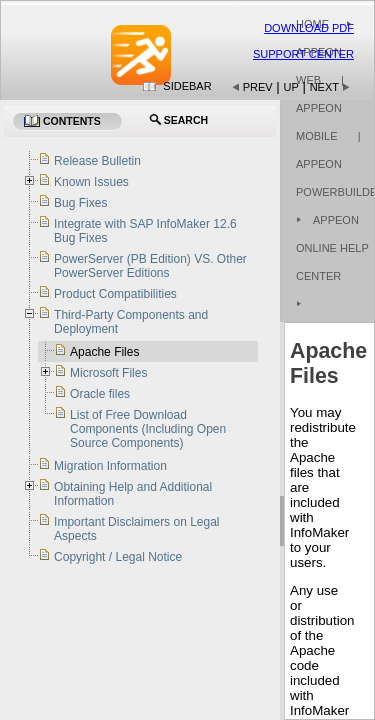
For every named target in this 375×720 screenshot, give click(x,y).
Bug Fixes (80, 203)
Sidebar (187, 86)
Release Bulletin (97, 161)
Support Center (303, 54)
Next (324, 87)
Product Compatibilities (115, 294)
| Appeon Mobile (320, 108)
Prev (258, 87)
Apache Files (104, 352)
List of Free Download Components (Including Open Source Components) (148, 429)
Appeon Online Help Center (332, 248)
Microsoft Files (108, 373)
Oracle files (100, 394)
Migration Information (110, 466)
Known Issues (91, 182)
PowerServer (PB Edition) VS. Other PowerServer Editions (150, 266)
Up (291, 87)
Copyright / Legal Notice (118, 557)
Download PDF (309, 28)
